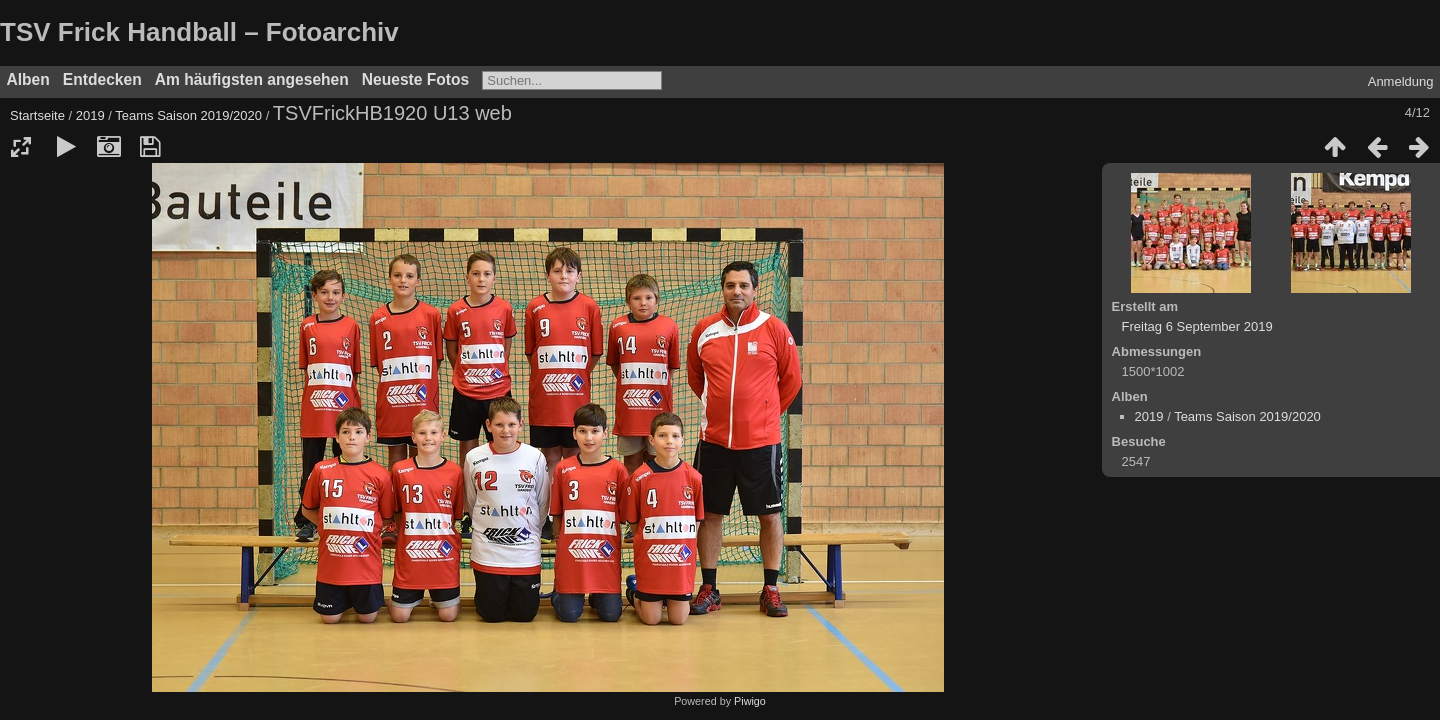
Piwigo (750, 701)
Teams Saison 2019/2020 (188, 115)
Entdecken (102, 79)
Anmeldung (1401, 81)
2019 (90, 115)
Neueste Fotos (415, 79)
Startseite (37, 115)
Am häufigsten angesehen (252, 79)
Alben (28, 79)
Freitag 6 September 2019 (1197, 326)
